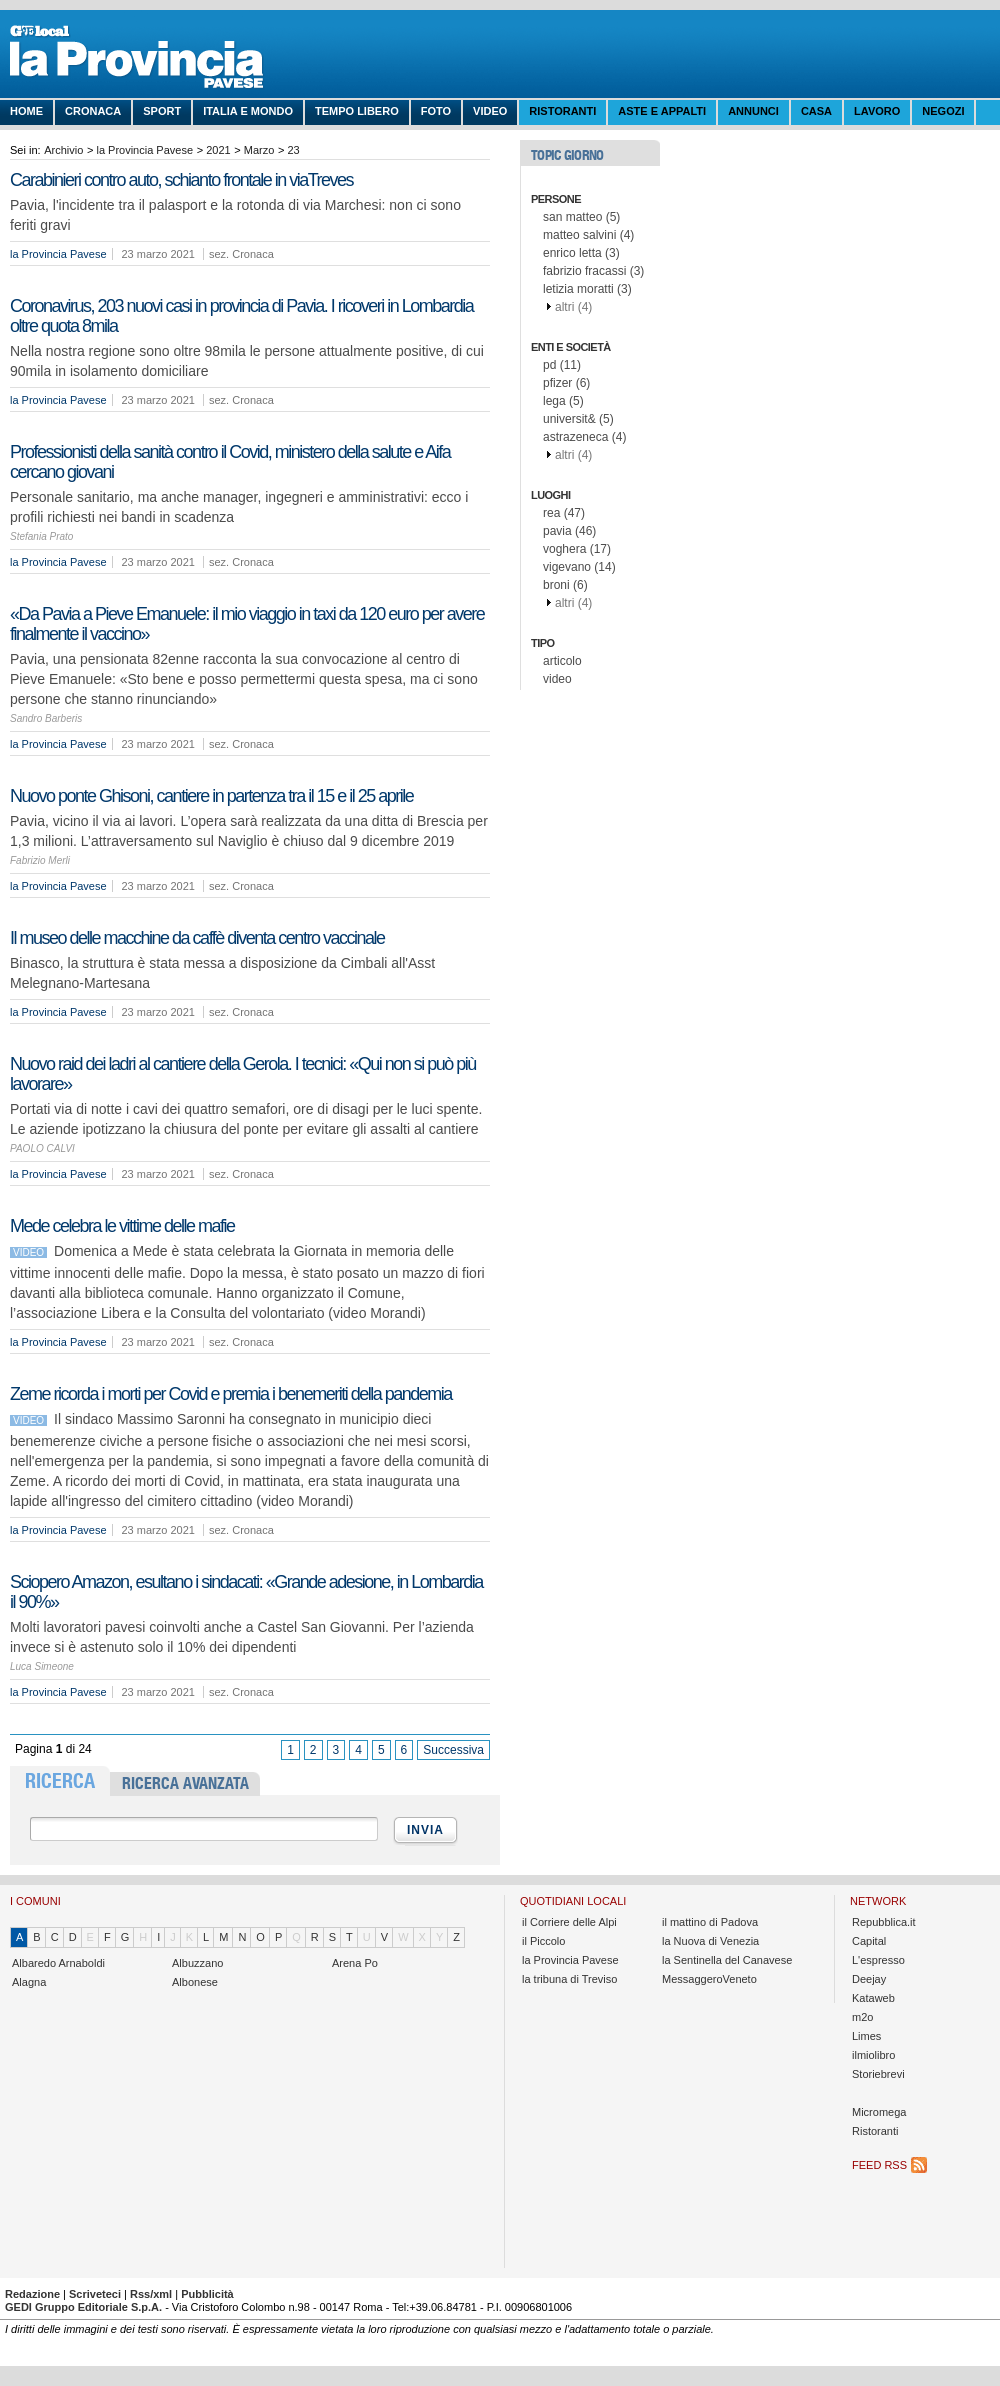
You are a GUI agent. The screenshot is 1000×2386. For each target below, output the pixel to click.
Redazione (32, 2294)
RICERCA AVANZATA (185, 1783)
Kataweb (873, 1998)
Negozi (943, 111)
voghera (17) (577, 549)
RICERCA (60, 1781)
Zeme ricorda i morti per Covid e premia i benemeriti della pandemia (231, 1394)
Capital (869, 1941)
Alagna (29, 1982)
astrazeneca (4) (584, 437)
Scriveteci (95, 2294)
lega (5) (563, 401)
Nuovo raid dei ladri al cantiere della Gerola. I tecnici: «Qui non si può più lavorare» (243, 1074)
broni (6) (565, 585)
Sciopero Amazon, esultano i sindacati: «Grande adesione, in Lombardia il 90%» (246, 1592)
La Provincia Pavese (160, 60)
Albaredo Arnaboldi (58, 1963)
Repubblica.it (884, 1922)
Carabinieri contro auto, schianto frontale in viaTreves (181, 180)
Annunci (753, 111)
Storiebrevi (878, 2074)
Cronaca (93, 111)
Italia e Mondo (248, 111)
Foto (436, 111)
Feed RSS (879, 2165)
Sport (162, 111)
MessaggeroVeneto (709, 1979)
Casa (816, 111)
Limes (866, 2036)
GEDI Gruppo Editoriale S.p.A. (83, 2307)
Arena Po (355, 1963)
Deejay (869, 1979)
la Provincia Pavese (144, 150)
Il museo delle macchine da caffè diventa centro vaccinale (197, 938)
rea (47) (564, 513)
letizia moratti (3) (587, 289)
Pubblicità (207, 2294)
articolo (562, 661)
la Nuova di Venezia (710, 1941)
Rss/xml (151, 2294)
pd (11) (562, 365)
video (557, 679)
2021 (218, 150)
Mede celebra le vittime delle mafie (122, 1226)
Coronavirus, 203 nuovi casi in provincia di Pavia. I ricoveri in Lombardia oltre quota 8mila (241, 316)
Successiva (453, 1750)
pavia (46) (569, 531)
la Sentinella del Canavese (727, 1960)
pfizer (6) (566, 383)
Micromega (879, 2112)
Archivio (63, 150)
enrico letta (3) (581, 253)
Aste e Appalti (662, 111)
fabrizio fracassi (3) (593, 271)
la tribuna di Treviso (569, 1979)
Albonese (195, 1982)
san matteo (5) (581, 217)
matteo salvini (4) (588, 235)
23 (293, 150)
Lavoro (877, 111)
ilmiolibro (873, 2055)
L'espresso (878, 1960)
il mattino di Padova (710, 1922)
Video (490, 111)
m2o (862, 2017)
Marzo (259, 150)
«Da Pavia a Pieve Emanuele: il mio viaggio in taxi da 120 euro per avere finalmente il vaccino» (247, 624)
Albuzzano (197, 1963)
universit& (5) (578, 419)
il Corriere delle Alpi (569, 1922)
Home (26, 111)
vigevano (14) (579, 567)
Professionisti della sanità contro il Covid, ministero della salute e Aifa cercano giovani (230, 462)
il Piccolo (543, 1941)
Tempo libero (357, 111)
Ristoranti (562, 111)
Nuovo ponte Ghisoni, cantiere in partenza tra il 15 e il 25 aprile (211, 796)
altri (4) (573, 307)
